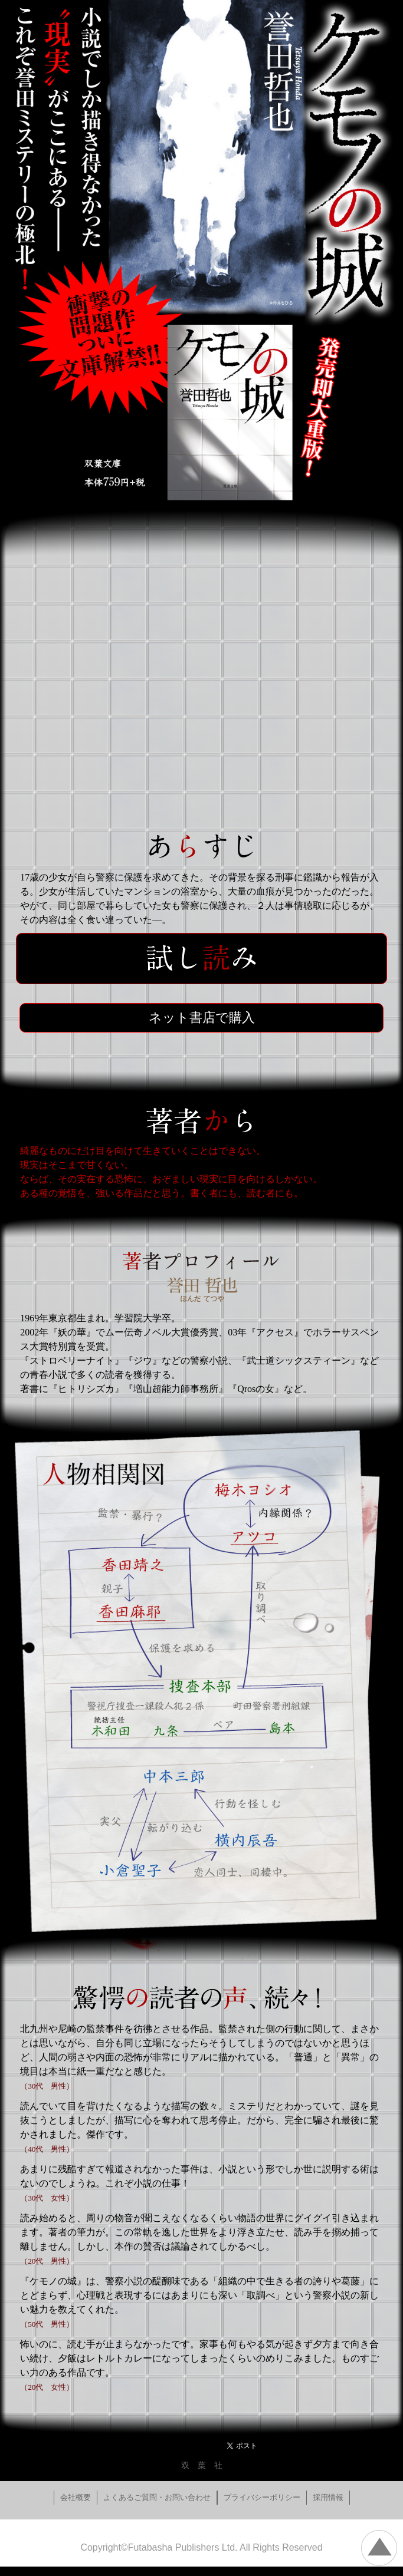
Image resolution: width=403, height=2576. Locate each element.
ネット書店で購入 (202, 1017)
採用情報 (328, 2497)
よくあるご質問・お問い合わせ (157, 2497)
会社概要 (75, 2497)
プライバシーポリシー (262, 2497)
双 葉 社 (201, 2465)
